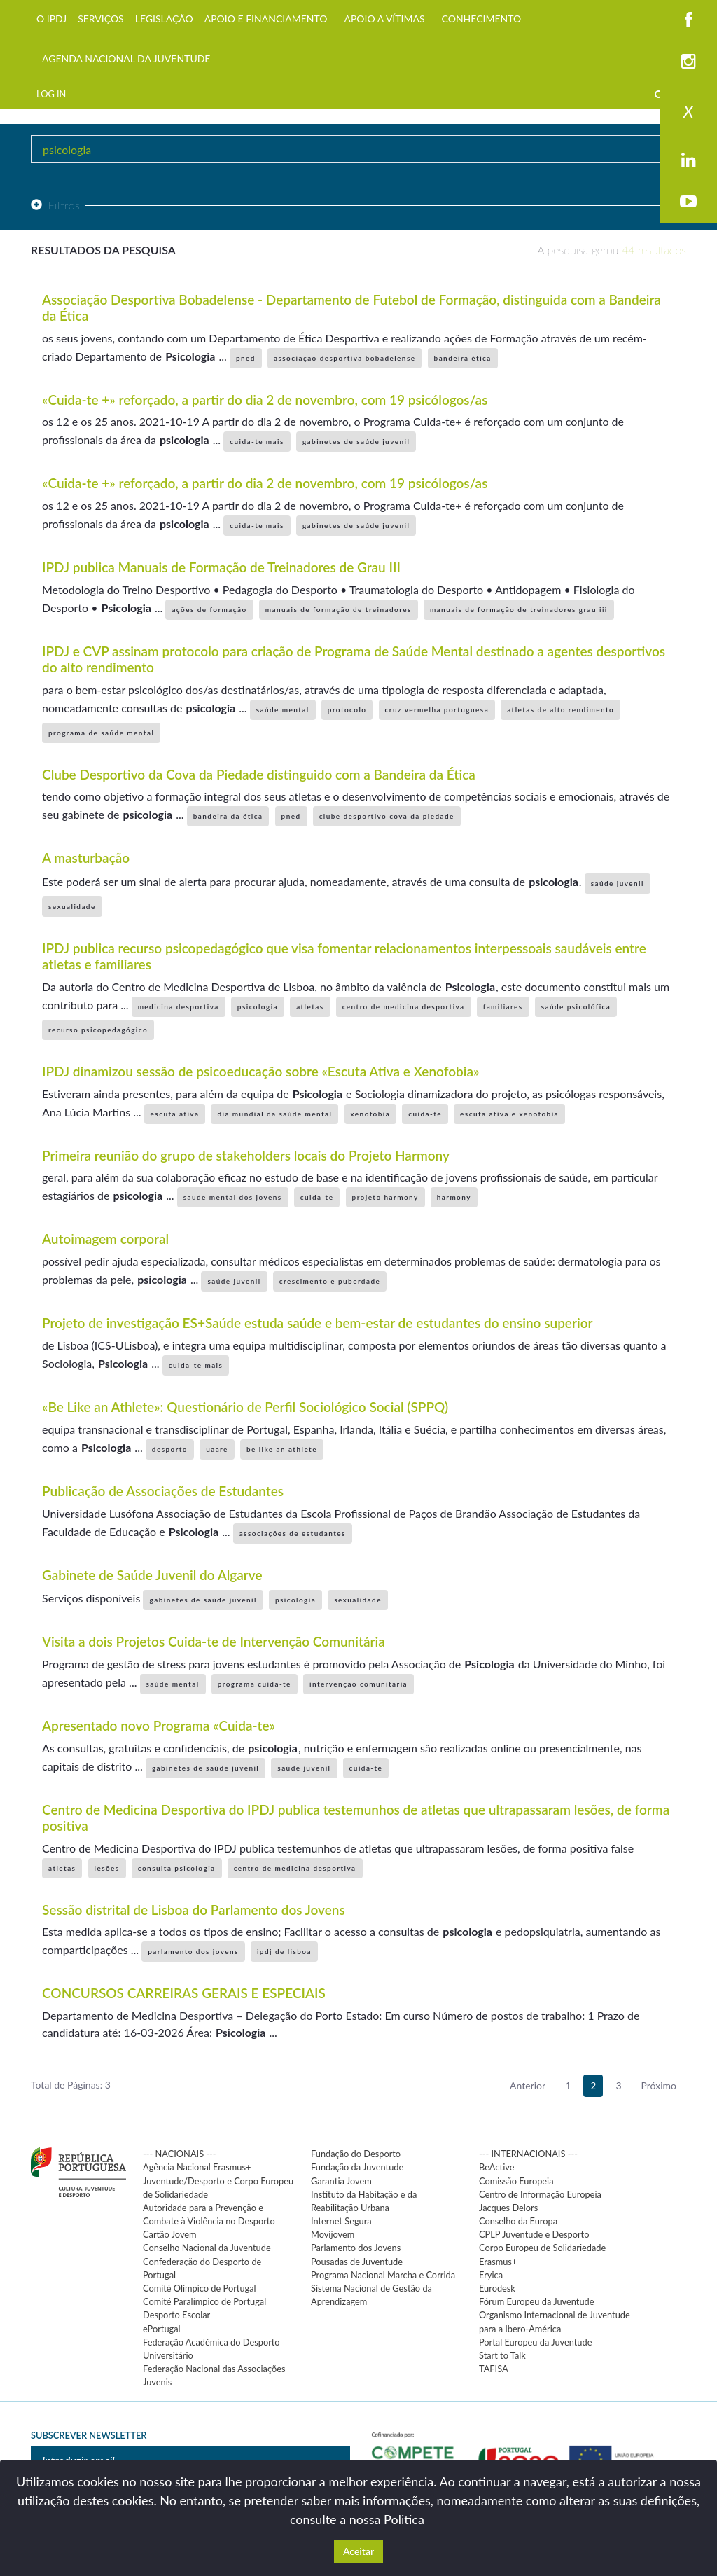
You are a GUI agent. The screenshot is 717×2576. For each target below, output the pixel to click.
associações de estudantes (292, 1533)
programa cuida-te (254, 1684)
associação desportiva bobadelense (344, 358)
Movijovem (332, 2234)
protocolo (347, 709)
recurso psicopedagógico (98, 1029)
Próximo (659, 2085)
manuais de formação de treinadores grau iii (519, 609)
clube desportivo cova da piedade (386, 816)
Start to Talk (502, 2355)
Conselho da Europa (518, 2221)
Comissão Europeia (516, 2181)
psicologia (257, 1006)
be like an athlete (281, 1449)
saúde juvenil (617, 883)
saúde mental (282, 709)
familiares (503, 1006)
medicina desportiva (178, 1006)
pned (246, 358)
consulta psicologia (177, 1868)
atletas (309, 1006)
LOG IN (51, 93)
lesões (107, 1868)
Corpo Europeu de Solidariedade (542, 2247)
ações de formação (209, 609)
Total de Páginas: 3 (71, 2085)
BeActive (497, 2167)
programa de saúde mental (101, 732)
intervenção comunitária (358, 1684)
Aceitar (358, 2551)
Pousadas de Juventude (357, 2261)
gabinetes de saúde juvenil (356, 441)
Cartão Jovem (170, 2234)
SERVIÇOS (101, 19)
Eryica (491, 2274)
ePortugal (162, 2328)
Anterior (527, 2085)
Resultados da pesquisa (103, 249)
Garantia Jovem (341, 2181)
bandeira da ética (228, 816)
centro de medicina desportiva (403, 1006)
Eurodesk (497, 2288)
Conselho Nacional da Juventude (207, 2247)
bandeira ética (463, 358)
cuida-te (425, 1113)
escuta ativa (175, 1113)
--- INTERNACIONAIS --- (528, 2153)
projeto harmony (385, 1197)
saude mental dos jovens (232, 1197)
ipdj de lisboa (284, 1951)
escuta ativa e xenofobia (509, 1113)
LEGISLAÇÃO (164, 19)
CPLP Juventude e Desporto (534, 2234)
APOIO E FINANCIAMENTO (266, 19)
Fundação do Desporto (356, 2153)
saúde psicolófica (576, 1006)
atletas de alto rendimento (560, 709)
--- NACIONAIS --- (179, 2153)
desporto (170, 1449)
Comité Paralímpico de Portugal (204, 2301)
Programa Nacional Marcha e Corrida (383, 2274)
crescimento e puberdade (330, 1281)
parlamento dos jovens (193, 1951)
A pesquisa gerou (611, 249)
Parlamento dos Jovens (356, 2247)
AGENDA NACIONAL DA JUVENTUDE (126, 58)
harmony (454, 1197)
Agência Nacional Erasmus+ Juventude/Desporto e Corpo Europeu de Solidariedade (218, 2180)
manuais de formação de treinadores (338, 609)
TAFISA (493, 2368)
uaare (217, 1449)
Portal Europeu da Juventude (535, 2342)
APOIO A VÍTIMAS (384, 19)
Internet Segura (341, 2221)
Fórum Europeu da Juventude (536, 2301)
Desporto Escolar (176, 2314)
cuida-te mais (257, 441)
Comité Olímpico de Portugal (199, 2288)
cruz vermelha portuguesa (437, 709)
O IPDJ (51, 19)
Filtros (55, 205)
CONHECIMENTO (482, 19)
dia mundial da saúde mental (274, 1113)
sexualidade (72, 906)
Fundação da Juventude (357, 2167)
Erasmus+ (498, 2261)
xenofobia (371, 1113)
